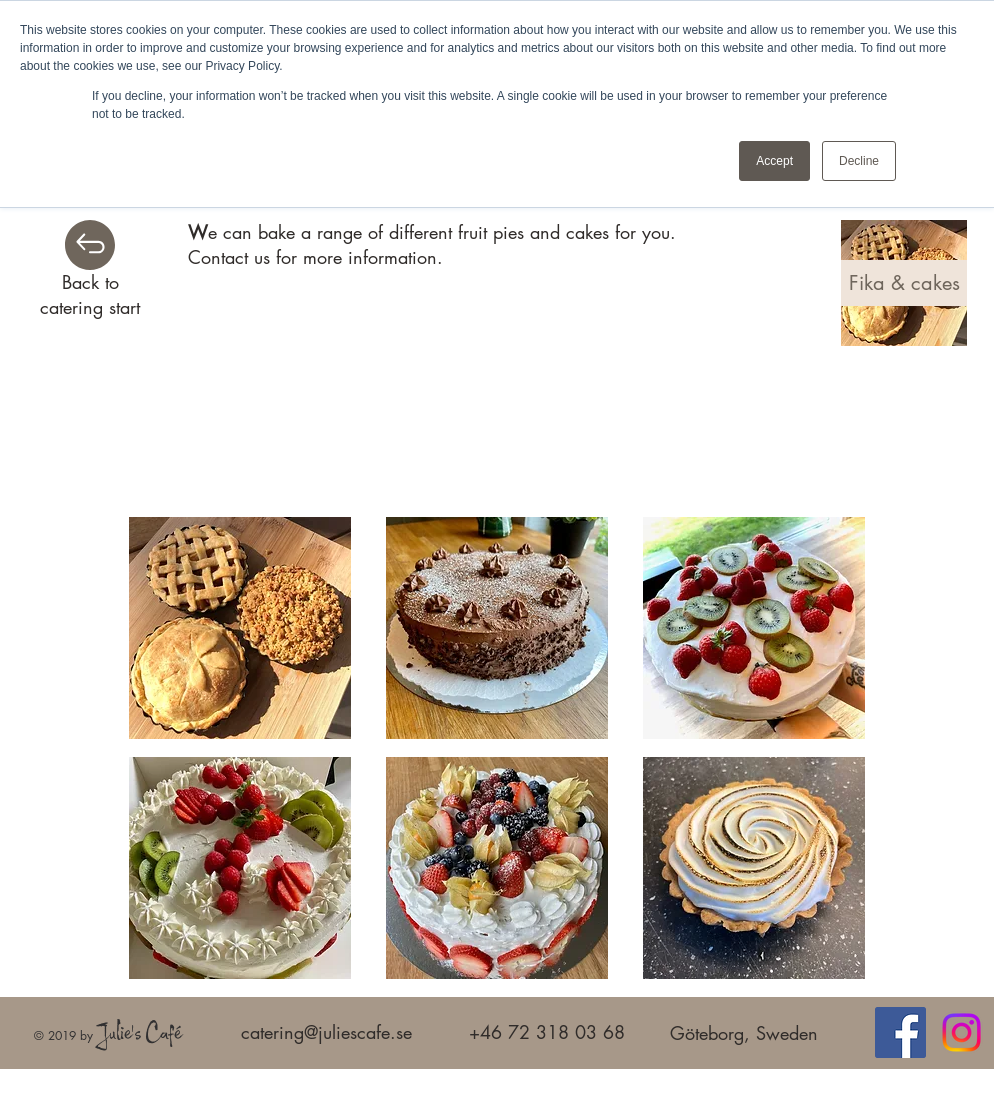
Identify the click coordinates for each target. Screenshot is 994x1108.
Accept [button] (774, 161)
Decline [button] (859, 161)
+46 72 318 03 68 (547, 1032)
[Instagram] (961, 1032)
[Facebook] (900, 1032)
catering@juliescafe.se (326, 1032)
